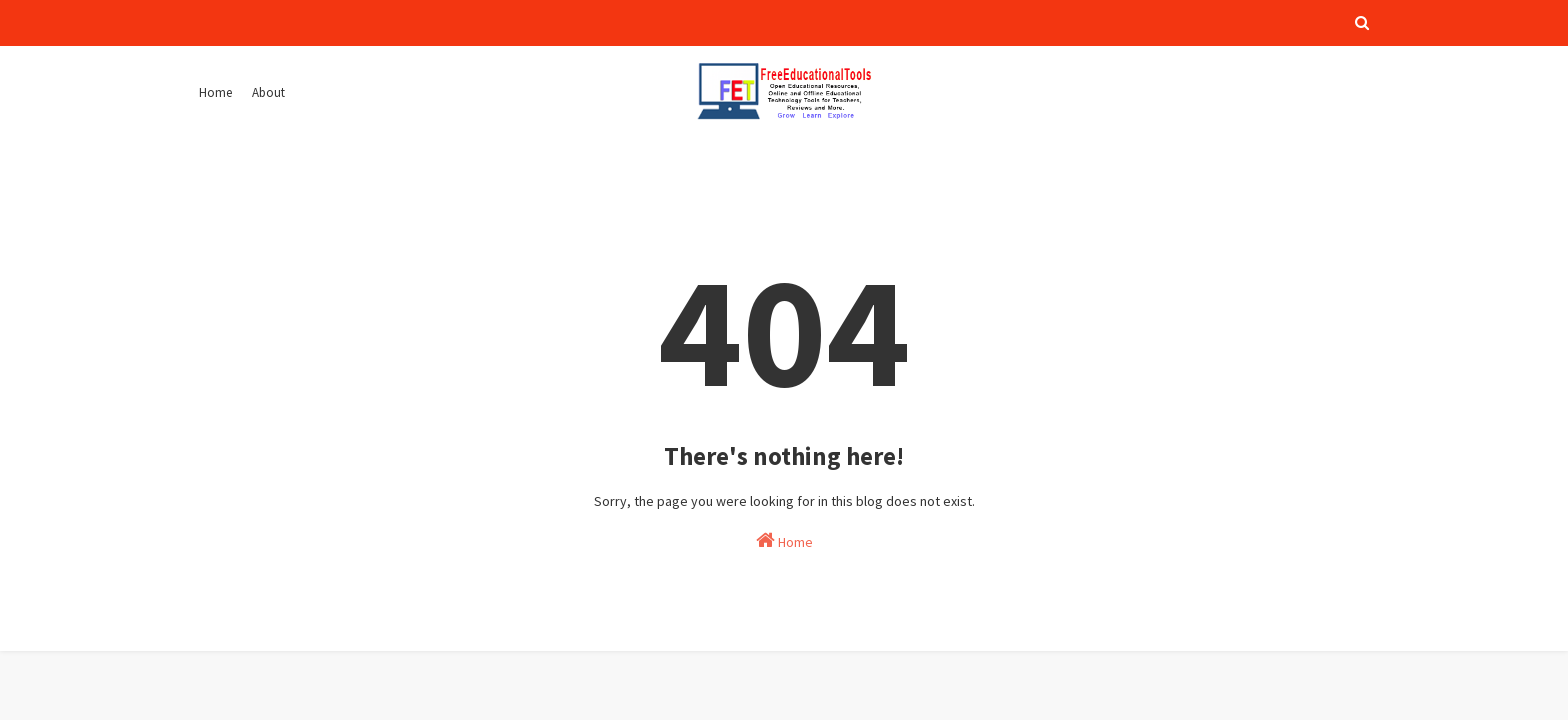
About (268, 92)
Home (215, 92)
